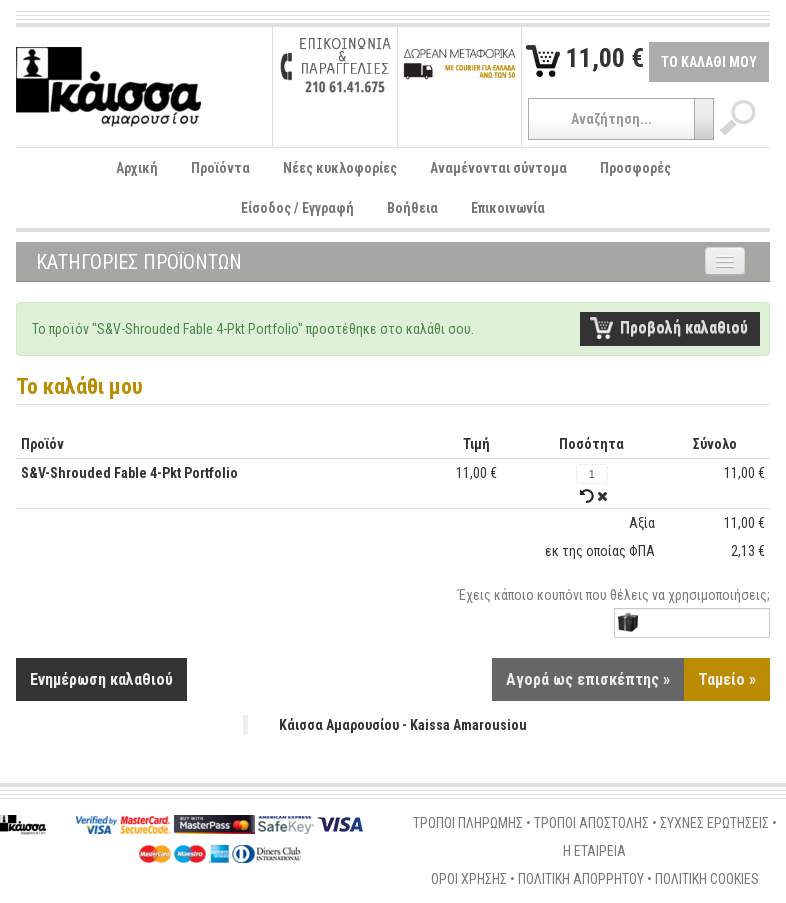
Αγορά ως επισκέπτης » (588, 679)
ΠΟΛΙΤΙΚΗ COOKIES (707, 879)
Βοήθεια (412, 208)
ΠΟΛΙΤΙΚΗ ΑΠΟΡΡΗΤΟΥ (581, 879)
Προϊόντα (220, 168)
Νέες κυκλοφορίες (340, 168)
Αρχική (137, 168)
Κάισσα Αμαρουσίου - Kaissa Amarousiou (403, 725)
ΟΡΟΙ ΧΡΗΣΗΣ (469, 879)
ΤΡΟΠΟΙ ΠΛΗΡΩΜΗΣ (468, 823)
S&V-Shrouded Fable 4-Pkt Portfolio (129, 473)
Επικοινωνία (508, 208)
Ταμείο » (727, 679)
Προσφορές (635, 168)
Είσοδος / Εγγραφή (297, 208)
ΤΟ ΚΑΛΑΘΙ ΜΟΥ (709, 62)
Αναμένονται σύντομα (498, 168)
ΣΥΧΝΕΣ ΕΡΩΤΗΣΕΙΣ (714, 823)
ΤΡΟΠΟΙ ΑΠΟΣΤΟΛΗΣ (591, 823)
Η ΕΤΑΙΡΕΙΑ (594, 851)
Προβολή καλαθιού (684, 327)
